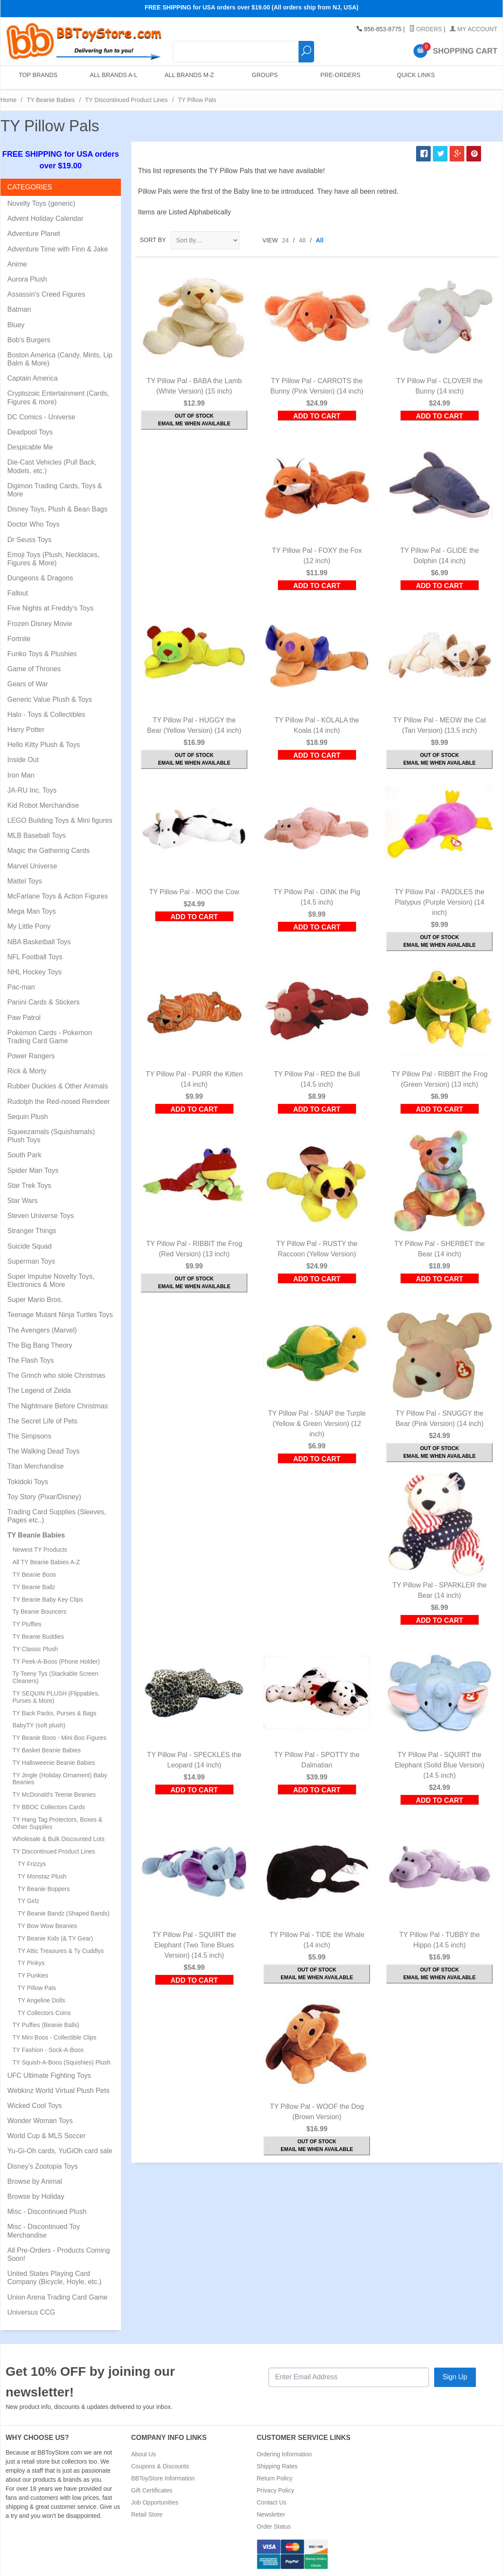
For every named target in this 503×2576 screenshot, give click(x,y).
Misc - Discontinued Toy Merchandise (43, 2230)
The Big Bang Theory (39, 1345)
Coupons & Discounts (160, 2466)
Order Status (274, 2526)
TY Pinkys (31, 1962)
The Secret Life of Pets (42, 1421)
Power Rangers (31, 1056)
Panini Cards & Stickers (43, 1002)
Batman (19, 309)
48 (302, 240)
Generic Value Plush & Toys (49, 699)
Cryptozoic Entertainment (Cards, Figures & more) (58, 397)
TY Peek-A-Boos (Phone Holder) (56, 1661)
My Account (473, 29)
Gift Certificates (152, 2490)
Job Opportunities (155, 2502)
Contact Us (272, 2502)
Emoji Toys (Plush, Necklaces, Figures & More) (53, 559)
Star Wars (22, 1200)
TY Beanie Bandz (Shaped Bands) (64, 1913)
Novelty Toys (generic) (41, 203)
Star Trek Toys (29, 1185)
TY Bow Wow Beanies (47, 1925)
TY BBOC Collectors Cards (48, 1807)
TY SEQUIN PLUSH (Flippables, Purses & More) (55, 1697)
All (320, 240)
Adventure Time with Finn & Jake (57, 249)
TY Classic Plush (35, 1649)
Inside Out (23, 759)
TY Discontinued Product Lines (126, 99)
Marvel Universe (32, 866)
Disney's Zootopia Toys (42, 2166)
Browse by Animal (34, 2181)
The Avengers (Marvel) (42, 1330)
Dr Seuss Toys (29, 539)
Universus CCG (31, 2312)
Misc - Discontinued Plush (46, 2211)
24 (285, 240)
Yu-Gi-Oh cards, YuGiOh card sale (59, 2150)
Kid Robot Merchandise (43, 805)
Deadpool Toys (30, 432)
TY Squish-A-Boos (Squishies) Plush (61, 2062)
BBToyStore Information (163, 2478)
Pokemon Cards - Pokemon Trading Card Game (49, 1037)
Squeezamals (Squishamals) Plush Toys (51, 1136)
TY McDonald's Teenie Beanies (54, 1794)
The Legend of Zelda (39, 1390)
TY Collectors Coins (44, 2012)
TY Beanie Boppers (44, 1888)
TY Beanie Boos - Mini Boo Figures (59, 1737)
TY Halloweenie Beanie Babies (53, 1762)
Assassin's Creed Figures (46, 294)
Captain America (32, 378)
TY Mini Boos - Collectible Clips (54, 2037)
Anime (17, 264)
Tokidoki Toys (27, 1481)
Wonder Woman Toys (40, 2120)
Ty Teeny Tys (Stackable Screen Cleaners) (55, 1677)
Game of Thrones (34, 669)
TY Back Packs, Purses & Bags (54, 1713)
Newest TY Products (39, 1549)
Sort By (153, 239)
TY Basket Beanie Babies (46, 1750)
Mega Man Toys (31, 911)
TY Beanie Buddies (38, 1636)
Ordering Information (284, 2454)
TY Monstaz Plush (42, 1876)
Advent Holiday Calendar (45, 218)
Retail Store (147, 2514)
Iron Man (20, 775)
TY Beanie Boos (34, 1574)
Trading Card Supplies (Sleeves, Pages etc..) (56, 1516)
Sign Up (455, 2377)
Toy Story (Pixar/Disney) (44, 1496)
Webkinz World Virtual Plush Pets (58, 2090)
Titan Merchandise (35, 1466)
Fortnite (19, 638)
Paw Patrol (23, 1017)
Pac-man (21, 987)
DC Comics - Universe (41, 417)
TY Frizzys (32, 1863)
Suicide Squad (29, 1246)
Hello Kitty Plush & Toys (43, 744)
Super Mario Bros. (35, 1299)
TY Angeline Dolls (41, 2000)
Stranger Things (31, 1230)
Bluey (16, 325)
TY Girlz (28, 1900)
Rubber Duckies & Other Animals (57, 1086)
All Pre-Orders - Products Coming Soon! (58, 2254)
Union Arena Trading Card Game (57, 2297)
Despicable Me (30, 447)
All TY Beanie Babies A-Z (46, 1562)
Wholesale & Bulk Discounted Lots (58, 1838)
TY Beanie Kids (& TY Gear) (55, 1938)
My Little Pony (28, 926)
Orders (425, 29)
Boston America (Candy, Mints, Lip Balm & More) (59, 359)
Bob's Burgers (28, 340)
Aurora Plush (27, 279)
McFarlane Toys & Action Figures (57, 896)
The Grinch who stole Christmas (56, 1375)
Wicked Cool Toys (34, 2105)
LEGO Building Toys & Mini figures (59, 820)
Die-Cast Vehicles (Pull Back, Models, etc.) (51, 466)
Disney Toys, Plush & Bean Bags (57, 509)
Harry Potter (25, 729)
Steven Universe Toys (40, 1215)
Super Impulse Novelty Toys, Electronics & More (50, 1280)
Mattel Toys (24, 881)
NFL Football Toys (34, 957)
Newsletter (271, 2514)
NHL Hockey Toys (34, 972)
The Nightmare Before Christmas (57, 1406)
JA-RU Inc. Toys (31, 790)
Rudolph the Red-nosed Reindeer (58, 1101)
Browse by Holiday (36, 2196)
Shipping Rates (277, 2466)
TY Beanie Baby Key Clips (47, 1599)
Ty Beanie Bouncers (39, 1611)
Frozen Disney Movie (39, 623)
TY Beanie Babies (51, 99)
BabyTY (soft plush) (38, 1725)
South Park (24, 1155)
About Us (143, 2454)
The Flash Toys (30, 1360)
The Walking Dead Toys (43, 1451)
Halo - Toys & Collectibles (46, 714)
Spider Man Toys (33, 1170)
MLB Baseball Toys (36, 835)
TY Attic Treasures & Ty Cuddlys (61, 1950)
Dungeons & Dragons (40, 578)
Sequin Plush (27, 1116)
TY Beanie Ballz (33, 1587)
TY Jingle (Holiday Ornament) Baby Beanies (59, 1779)
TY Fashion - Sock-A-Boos (47, 2049)
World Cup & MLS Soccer (46, 2135)
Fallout (17, 593)
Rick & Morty (26, 1071)
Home (8, 99)
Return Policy (275, 2478)
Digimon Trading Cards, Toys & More (54, 490)
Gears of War (27, 684)
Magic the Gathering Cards (48, 850)
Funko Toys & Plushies (42, 653)
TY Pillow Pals (37, 1987)
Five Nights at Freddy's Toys (50, 608)
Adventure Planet (33, 233)
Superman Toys (31, 1261)
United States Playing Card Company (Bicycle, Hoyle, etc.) (54, 2277)
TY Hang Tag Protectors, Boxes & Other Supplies (57, 1823)
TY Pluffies (26, 1624)
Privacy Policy (275, 2490)
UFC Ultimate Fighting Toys (49, 2075)
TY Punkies (33, 1975)
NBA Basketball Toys (39, 941)
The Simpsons (29, 1436)
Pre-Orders (339, 77)
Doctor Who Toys (33, 524)
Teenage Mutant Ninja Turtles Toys (60, 1314)
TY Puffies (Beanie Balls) (45, 2024)
